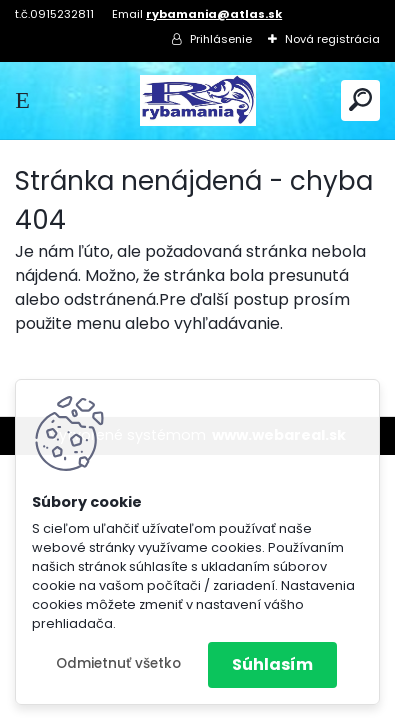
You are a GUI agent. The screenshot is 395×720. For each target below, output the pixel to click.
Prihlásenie (221, 39)
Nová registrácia (332, 39)
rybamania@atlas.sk (214, 14)
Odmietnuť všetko (118, 663)
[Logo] (198, 100)
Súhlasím (272, 664)
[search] (360, 99)
